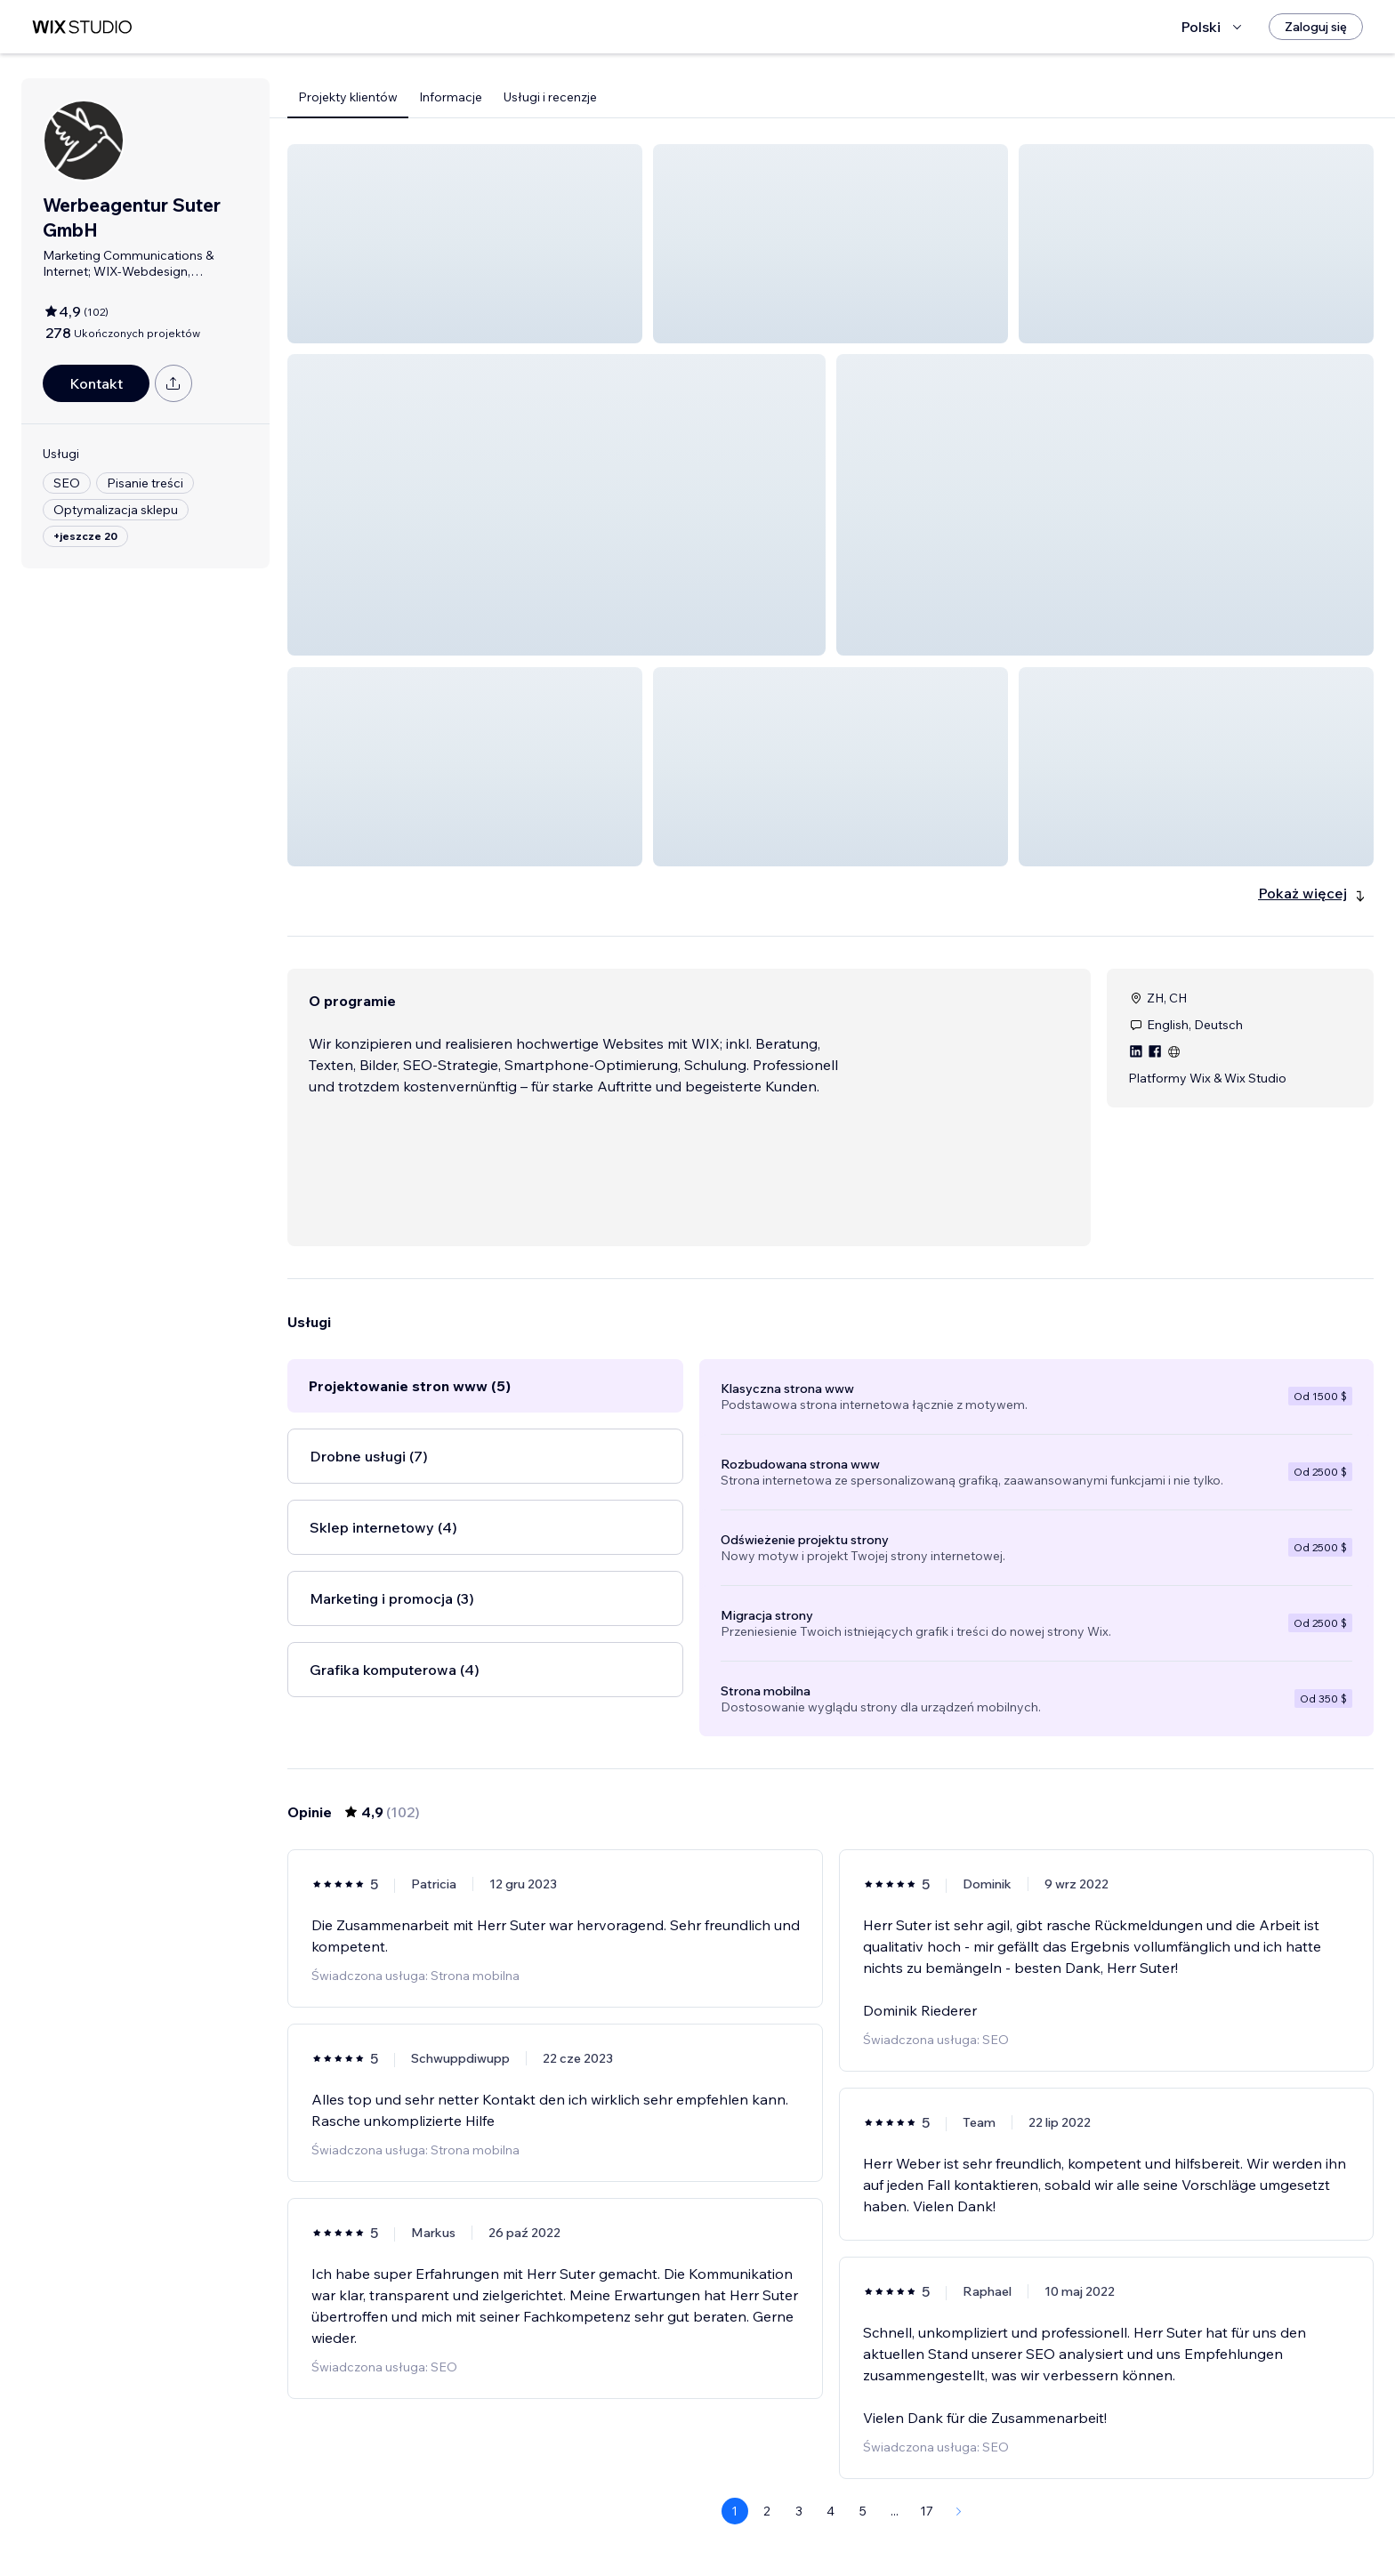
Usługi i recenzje (550, 97)
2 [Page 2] (766, 2511)
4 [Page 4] (831, 2511)
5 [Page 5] (863, 2511)
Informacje (450, 97)
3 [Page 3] (798, 2511)
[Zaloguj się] (1316, 26)
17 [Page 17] (926, 2511)
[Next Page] (959, 2511)
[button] (464, 243)
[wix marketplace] (82, 27)
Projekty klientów (348, 97)
